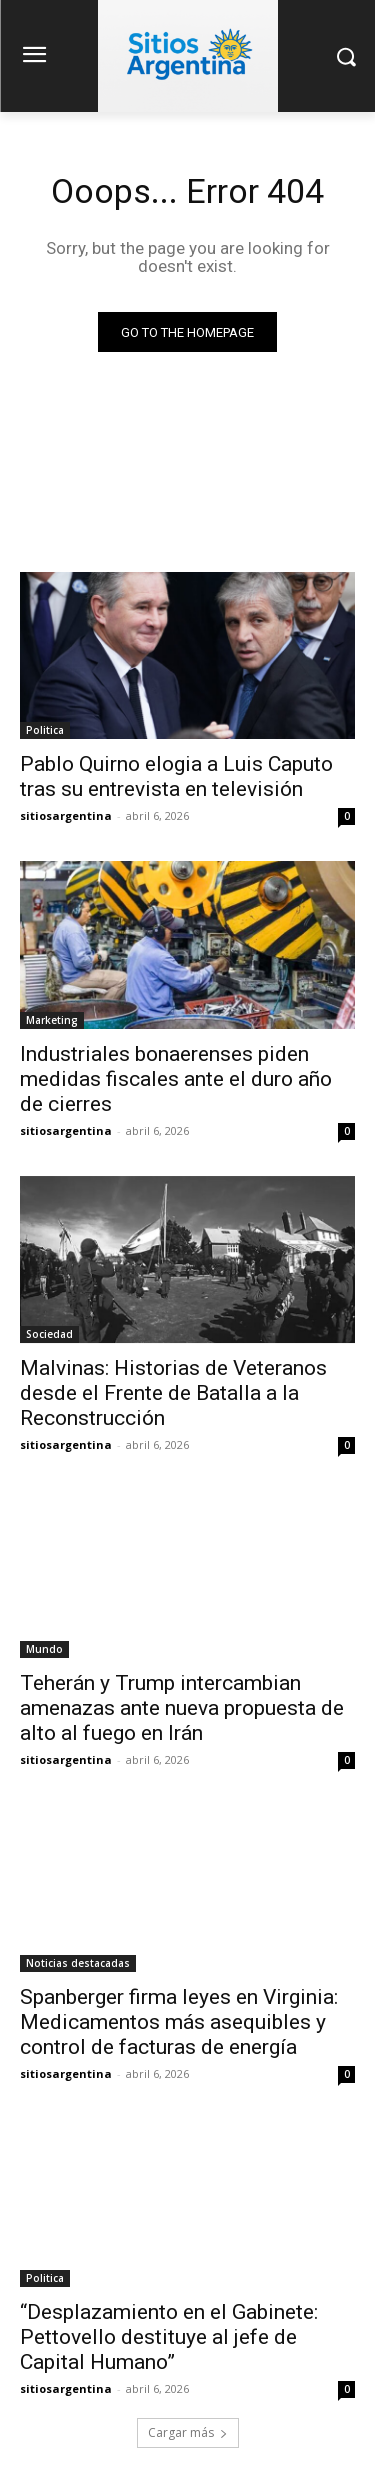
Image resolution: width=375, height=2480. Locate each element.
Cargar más (188, 2432)
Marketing (52, 1020)
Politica (45, 730)
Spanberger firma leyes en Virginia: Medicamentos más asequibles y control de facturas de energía (179, 2022)
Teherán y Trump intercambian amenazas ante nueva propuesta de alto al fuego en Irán (182, 1708)
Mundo (44, 1649)
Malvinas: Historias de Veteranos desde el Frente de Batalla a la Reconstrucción (173, 1393)
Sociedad (49, 1334)
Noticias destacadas (78, 1963)
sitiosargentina (66, 815)
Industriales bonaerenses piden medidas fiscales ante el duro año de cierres (176, 1079)
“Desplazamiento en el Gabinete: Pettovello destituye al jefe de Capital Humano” (169, 2337)
